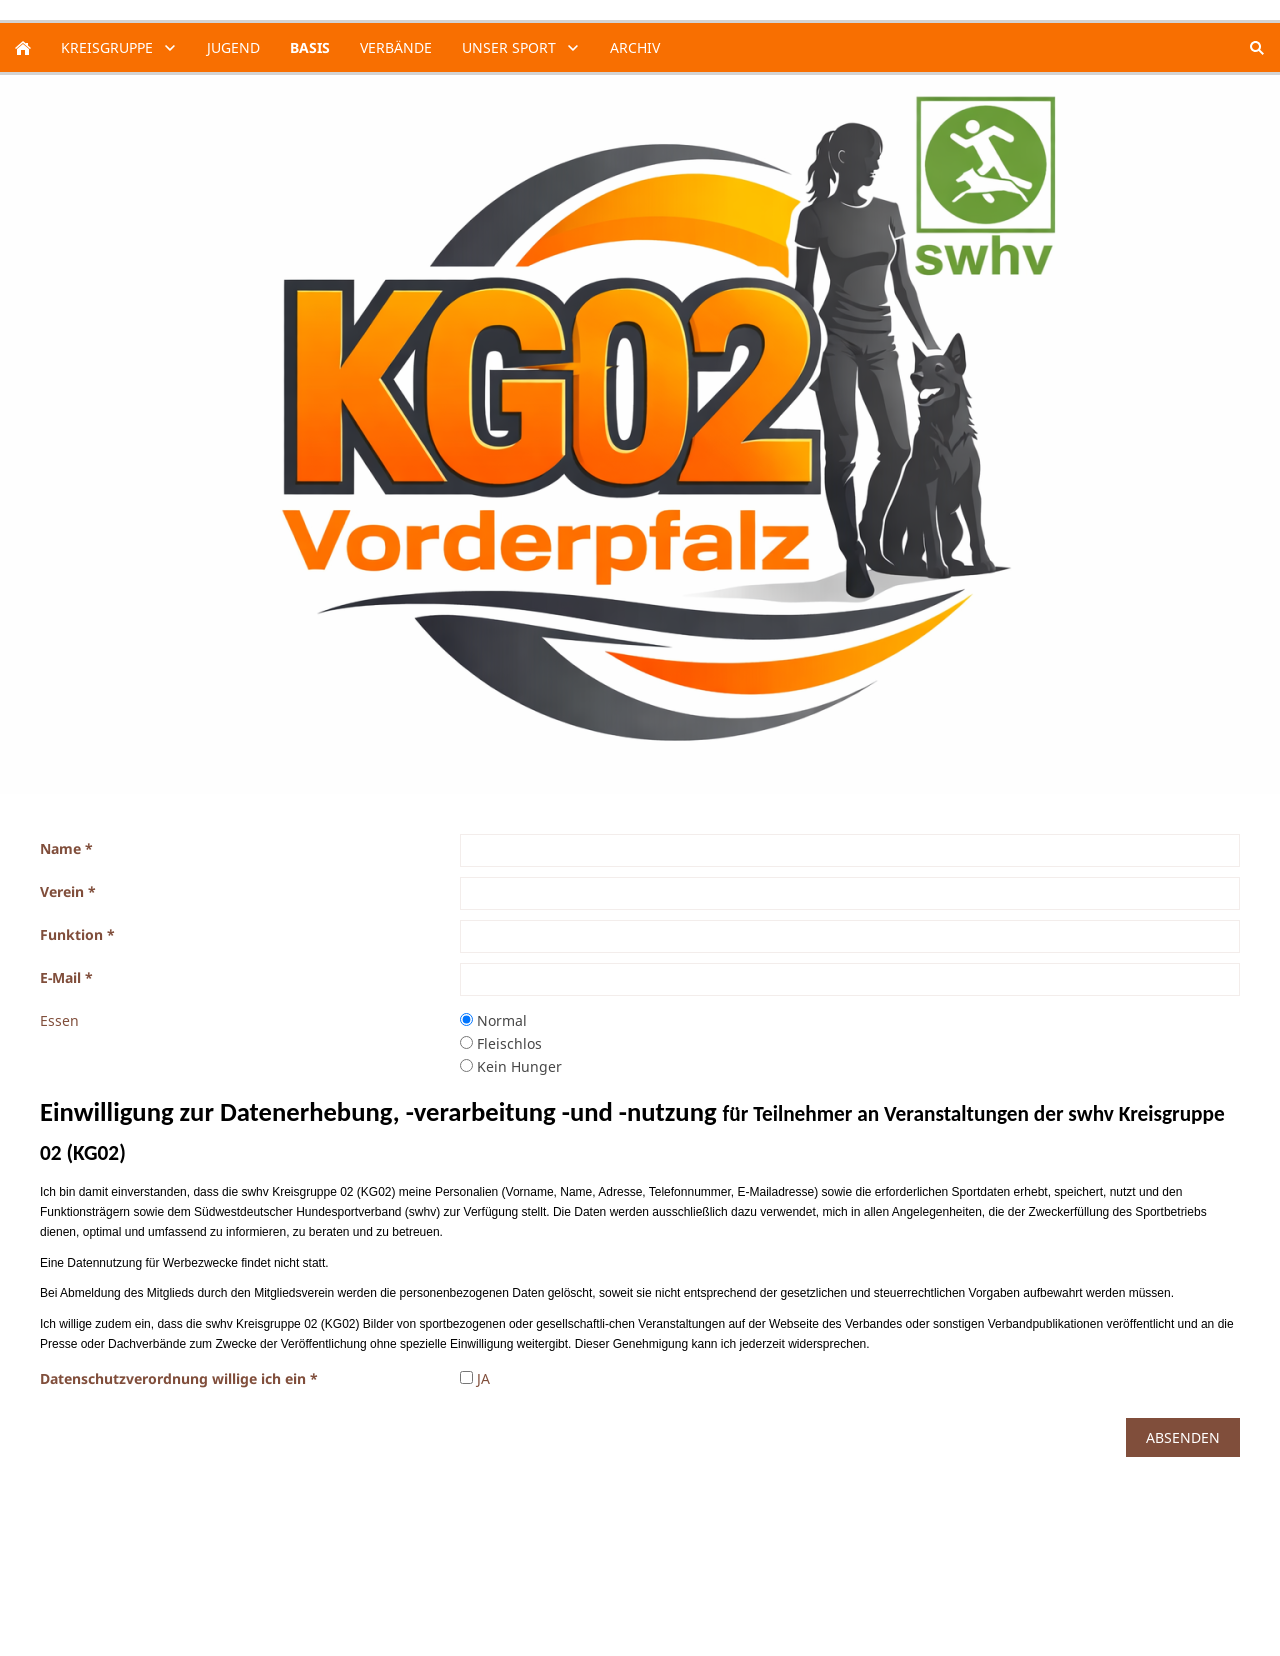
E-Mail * (66, 977)
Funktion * (77, 934)
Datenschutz (82, 1589)
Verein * (68, 891)
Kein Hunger (511, 1066)
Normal (493, 1020)
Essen (59, 1020)
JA (475, 1378)
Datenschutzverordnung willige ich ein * (179, 1378)
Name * (66, 848)
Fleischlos (501, 1043)
